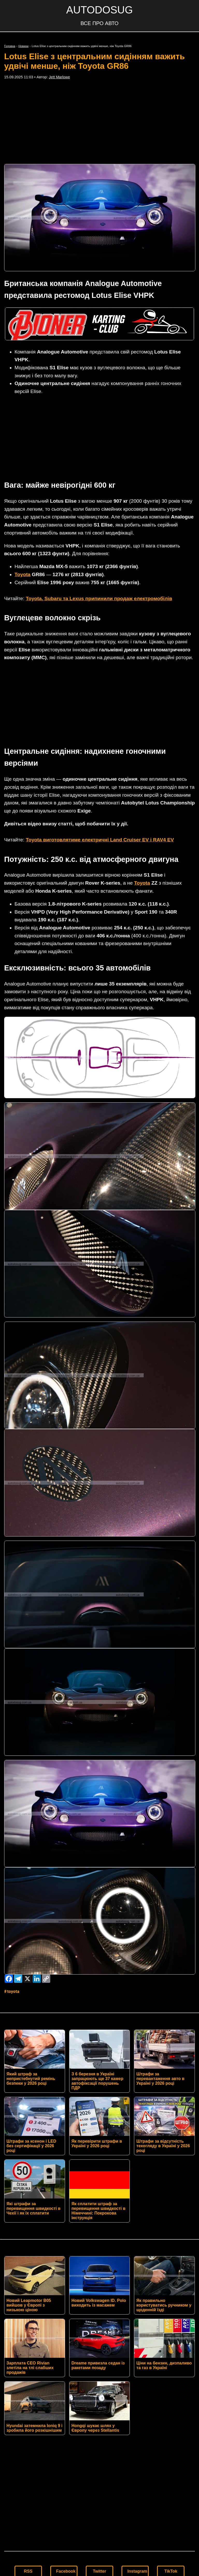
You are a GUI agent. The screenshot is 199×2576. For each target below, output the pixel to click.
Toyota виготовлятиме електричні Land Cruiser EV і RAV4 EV (100, 685)
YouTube (29, 2432)
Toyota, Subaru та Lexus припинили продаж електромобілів (99, 521)
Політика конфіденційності (99, 2464)
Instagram (137, 2416)
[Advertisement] (99, 121)
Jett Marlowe (59, 77)
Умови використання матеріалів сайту (99, 2473)
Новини (23, 46)
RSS (28, 2416)
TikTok (170, 2416)
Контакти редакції (99, 2456)
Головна (9, 46)
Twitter (99, 2416)
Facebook (66, 2416)
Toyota (22, 497)
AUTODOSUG (99, 10)
